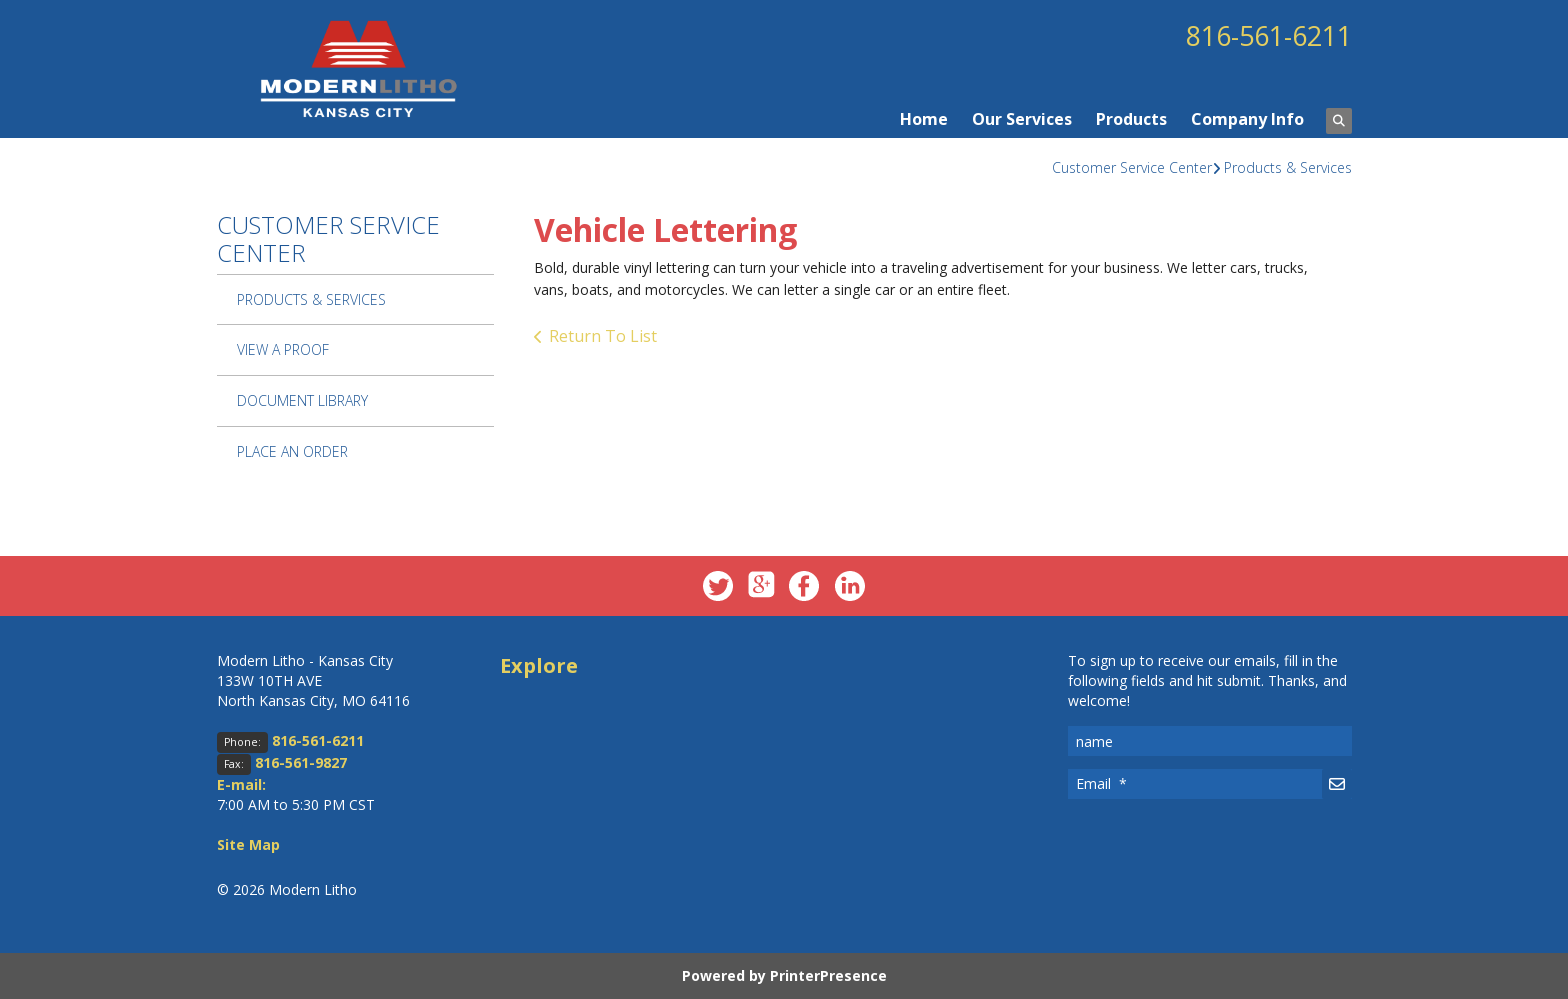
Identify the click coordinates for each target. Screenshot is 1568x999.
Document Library (302, 400)
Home (924, 119)
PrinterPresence (828, 975)
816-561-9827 (301, 762)
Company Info (1247, 119)
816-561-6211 (1263, 35)
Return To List (603, 336)
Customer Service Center (1132, 167)
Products (1131, 119)
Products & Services (1288, 167)
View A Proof (283, 349)
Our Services (1022, 119)
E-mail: (241, 784)
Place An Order (292, 451)
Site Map (248, 844)
